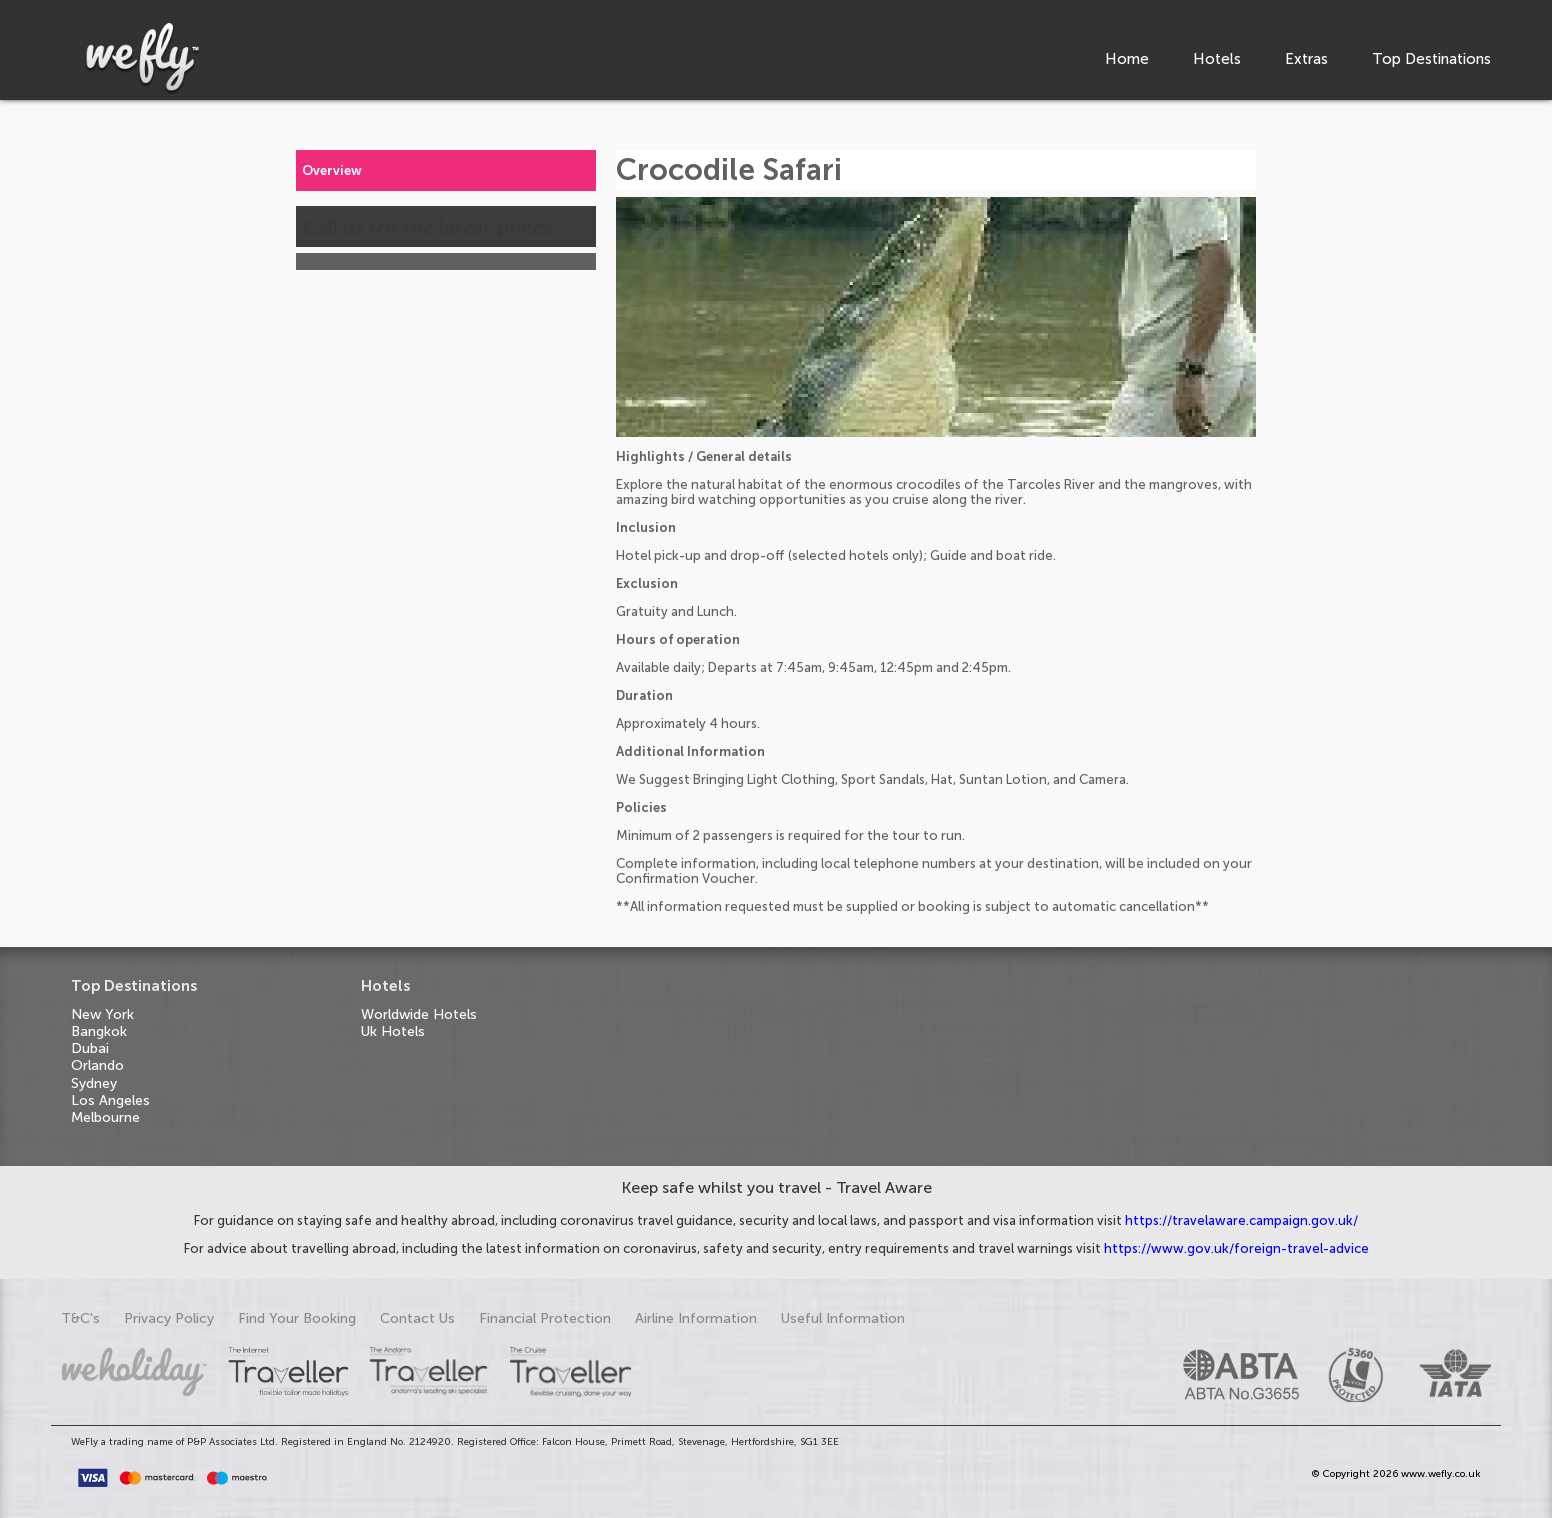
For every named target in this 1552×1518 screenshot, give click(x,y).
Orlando (97, 1065)
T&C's (80, 1318)
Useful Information (843, 1318)
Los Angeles (110, 1100)
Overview (332, 170)
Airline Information (696, 1318)
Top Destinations (1431, 59)
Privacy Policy (169, 1318)
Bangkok (99, 1031)
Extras (1306, 59)
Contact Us (417, 1318)
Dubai (90, 1048)
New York (102, 1014)
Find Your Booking (297, 1318)
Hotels (1217, 59)
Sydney (94, 1083)
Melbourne (105, 1117)
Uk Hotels (393, 1031)
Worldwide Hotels (419, 1014)
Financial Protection (545, 1318)
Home (1127, 59)
